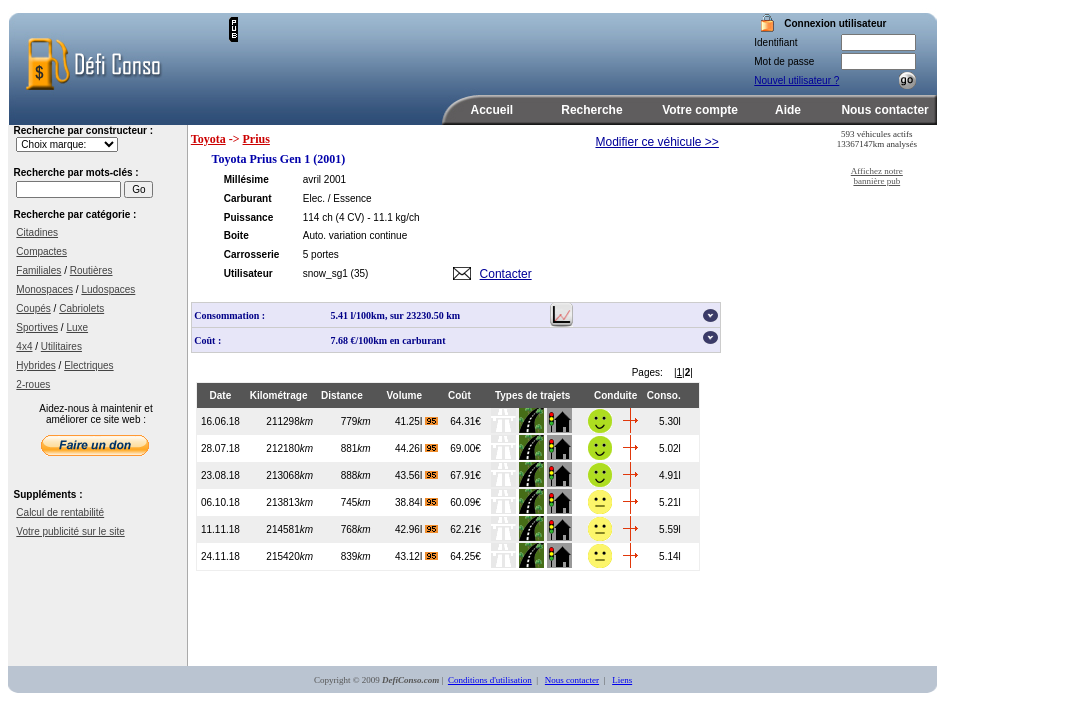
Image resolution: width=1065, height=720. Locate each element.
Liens (622, 680)
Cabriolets (81, 308)
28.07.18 (220, 448)
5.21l (670, 502)
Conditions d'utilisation (490, 680)
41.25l (416, 421)
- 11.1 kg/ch (393, 217)
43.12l (416, 556)
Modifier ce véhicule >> (656, 142)
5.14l (670, 556)
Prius (256, 139)
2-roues (33, 384)
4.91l (670, 475)
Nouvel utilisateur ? (796, 80)
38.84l (416, 502)
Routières (91, 270)
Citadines (37, 232)
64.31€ (465, 421)
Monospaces (44, 289)
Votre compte (700, 110)
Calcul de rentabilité (60, 512)
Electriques (88, 365)
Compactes (41, 251)
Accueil (492, 110)
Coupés (33, 308)
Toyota (208, 139)
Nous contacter (884, 110)
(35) (360, 273)
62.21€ (465, 529)
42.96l (416, 529)
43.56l (416, 475)
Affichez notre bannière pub (877, 176)
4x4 (24, 346)
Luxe (77, 327)
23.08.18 (220, 475)
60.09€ (465, 502)
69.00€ (465, 448)
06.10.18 (220, 502)
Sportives (37, 327)
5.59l (670, 529)
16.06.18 (220, 421)
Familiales (38, 270)
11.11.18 (220, 529)
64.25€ (465, 556)
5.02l (670, 448)
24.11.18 (220, 556)
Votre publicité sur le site (70, 531)
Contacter (506, 274)
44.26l (416, 448)
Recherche (591, 110)
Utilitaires (61, 346)
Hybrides (35, 365)
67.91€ (465, 475)
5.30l (670, 421)
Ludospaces (108, 289)
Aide (788, 110)
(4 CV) (350, 217)
